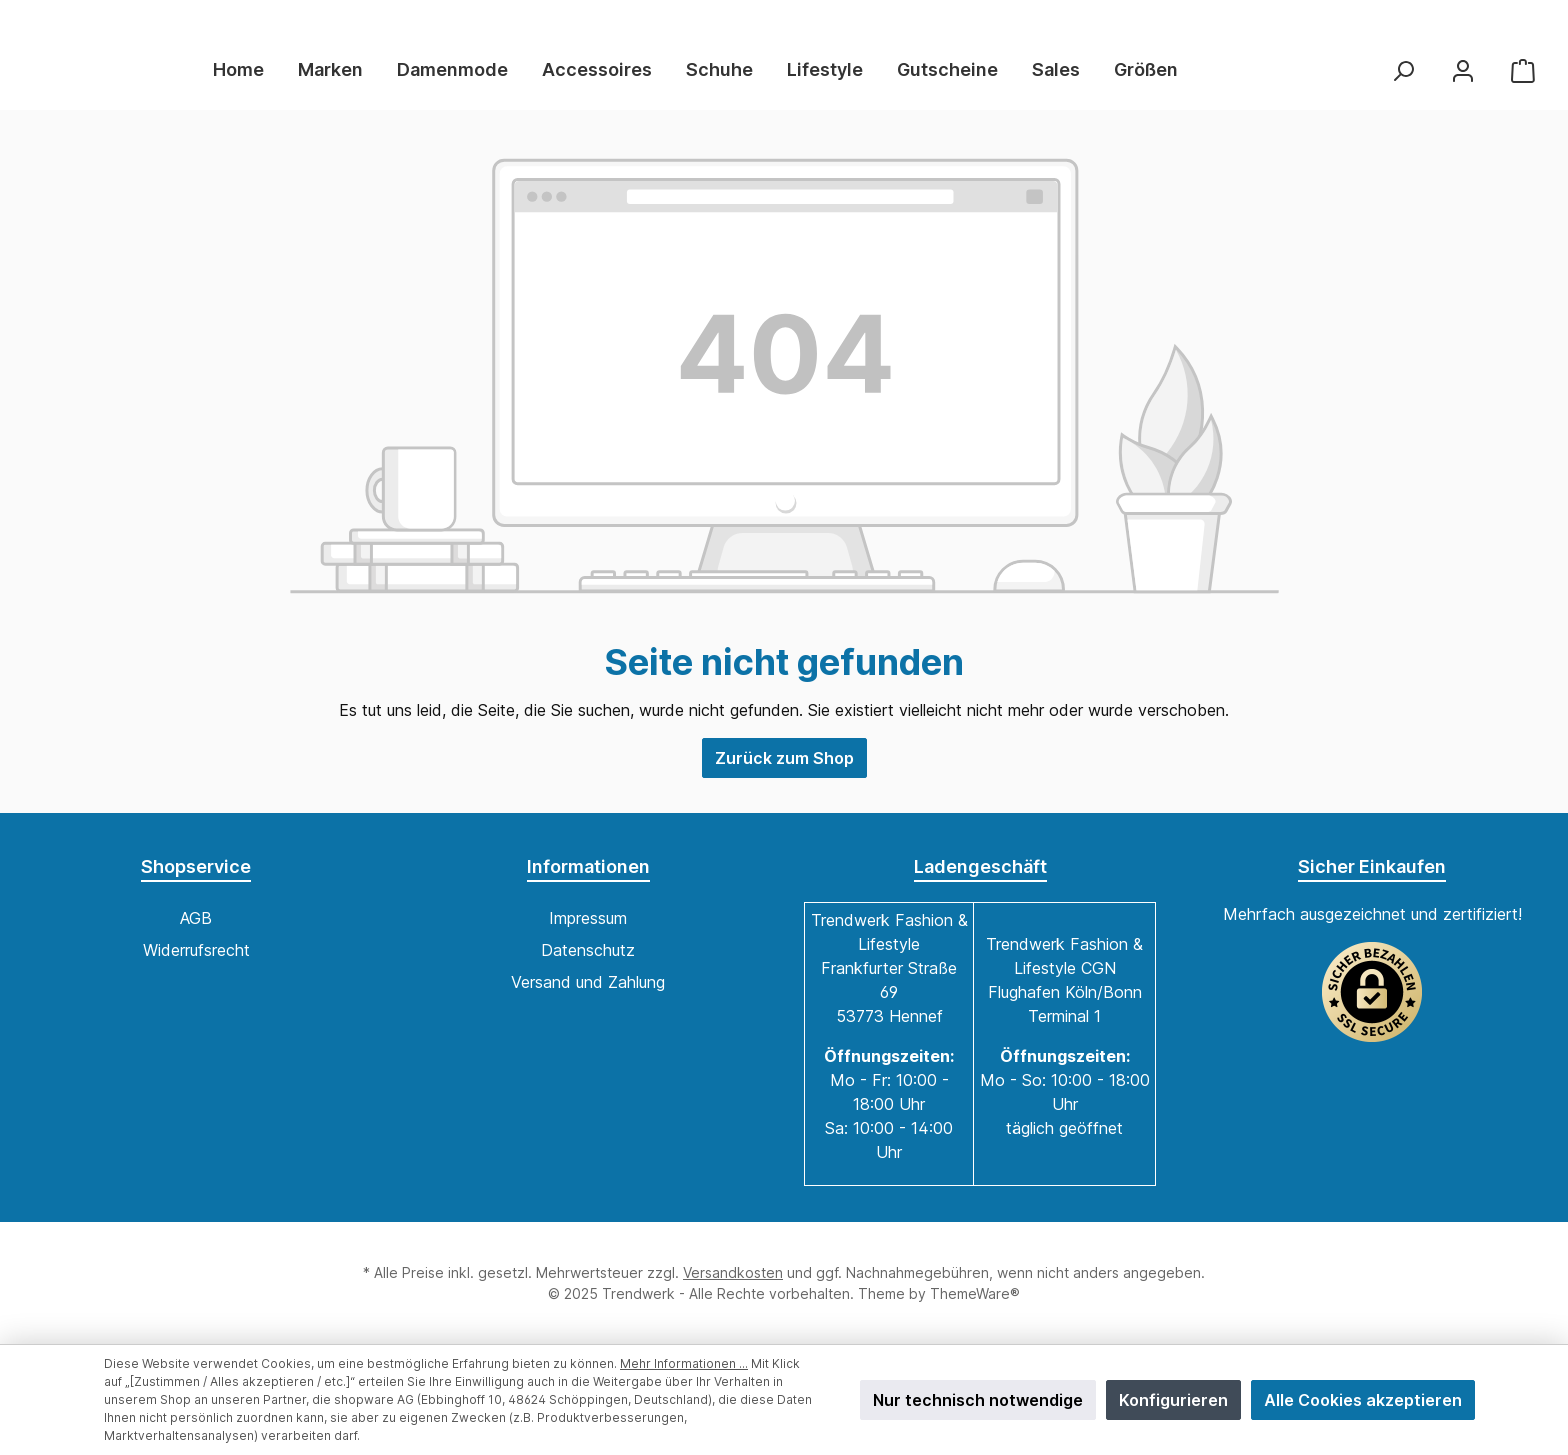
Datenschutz (588, 950)
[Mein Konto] (1463, 77)
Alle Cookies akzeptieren (1363, 1400)
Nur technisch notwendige (978, 1400)
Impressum (588, 918)
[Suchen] (1403, 77)
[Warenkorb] (1523, 77)
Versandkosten (733, 1272)
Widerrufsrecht (196, 950)
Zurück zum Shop (784, 773)
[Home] (285, 78)
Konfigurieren (1173, 1400)
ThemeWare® (975, 1293)
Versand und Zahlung (588, 982)
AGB (196, 918)
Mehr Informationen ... (684, 1363)
